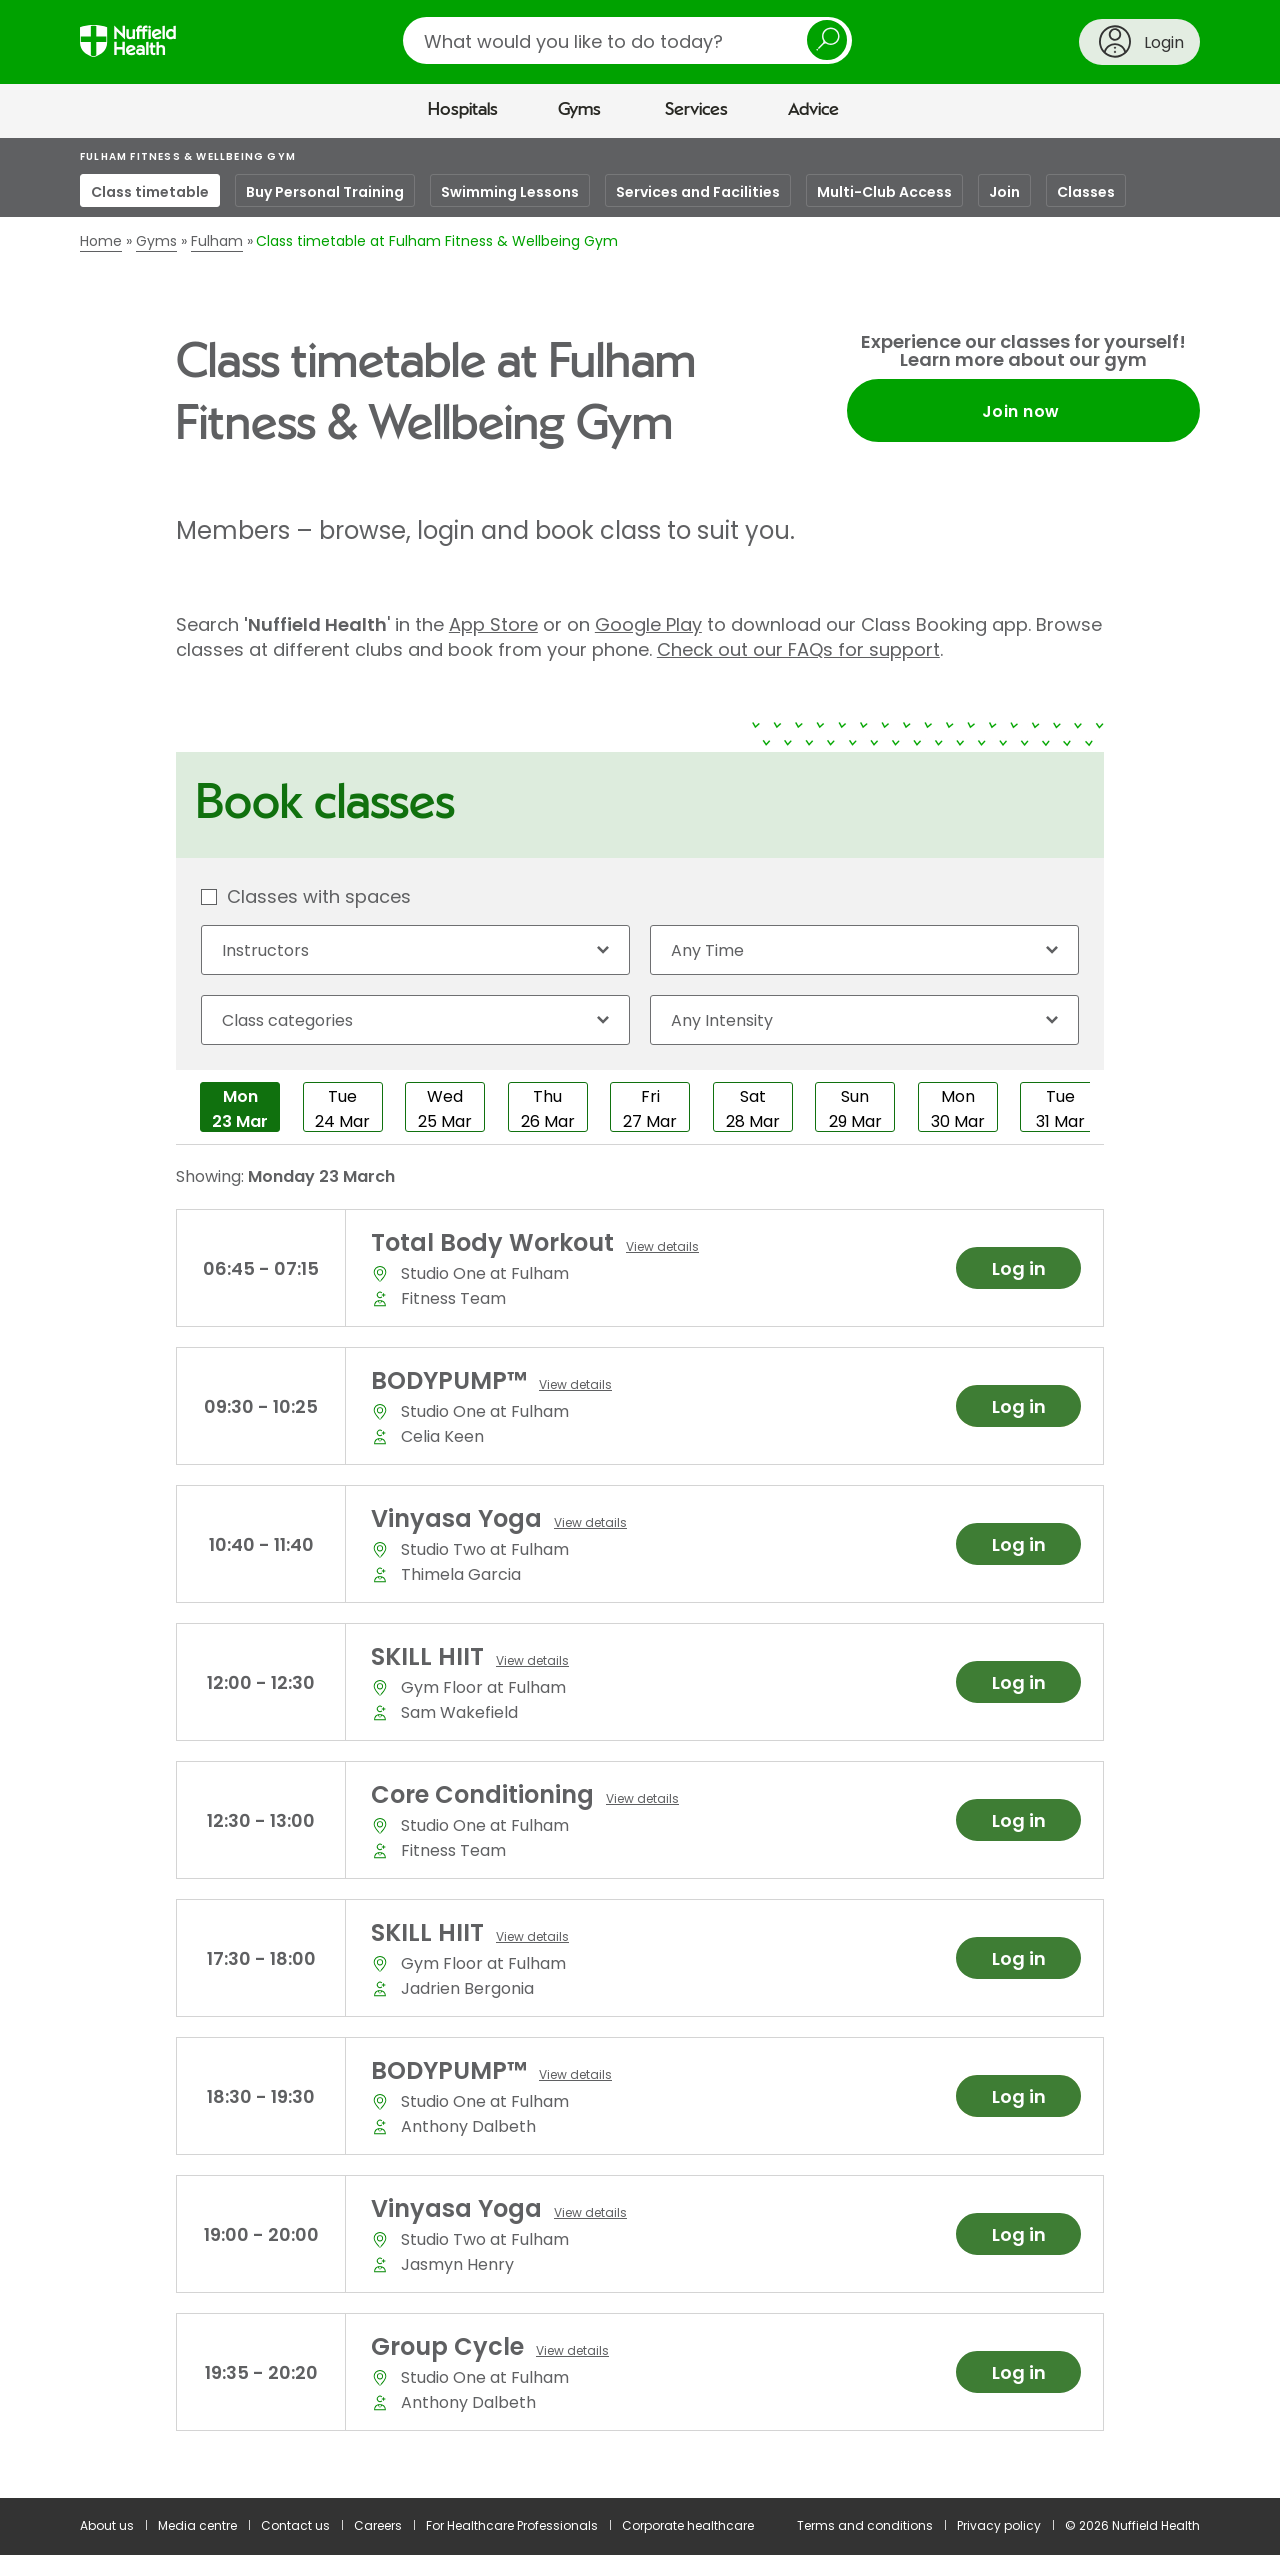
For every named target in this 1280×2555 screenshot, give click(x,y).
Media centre (197, 2525)
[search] (627, 40)
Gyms (579, 110)
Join (1004, 192)
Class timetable (150, 192)
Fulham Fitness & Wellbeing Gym (188, 156)
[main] (640, 1318)
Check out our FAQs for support (798, 649)
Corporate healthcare (688, 2525)
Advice (813, 110)
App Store (493, 624)
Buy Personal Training (325, 192)
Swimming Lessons (510, 192)
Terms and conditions (865, 2525)
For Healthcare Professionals (512, 2525)
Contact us (295, 2525)
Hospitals (463, 110)
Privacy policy (999, 2525)
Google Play (648, 624)
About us (107, 2525)
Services (696, 110)
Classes (1086, 192)
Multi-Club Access (884, 192)
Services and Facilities (698, 192)
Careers (378, 2525)
